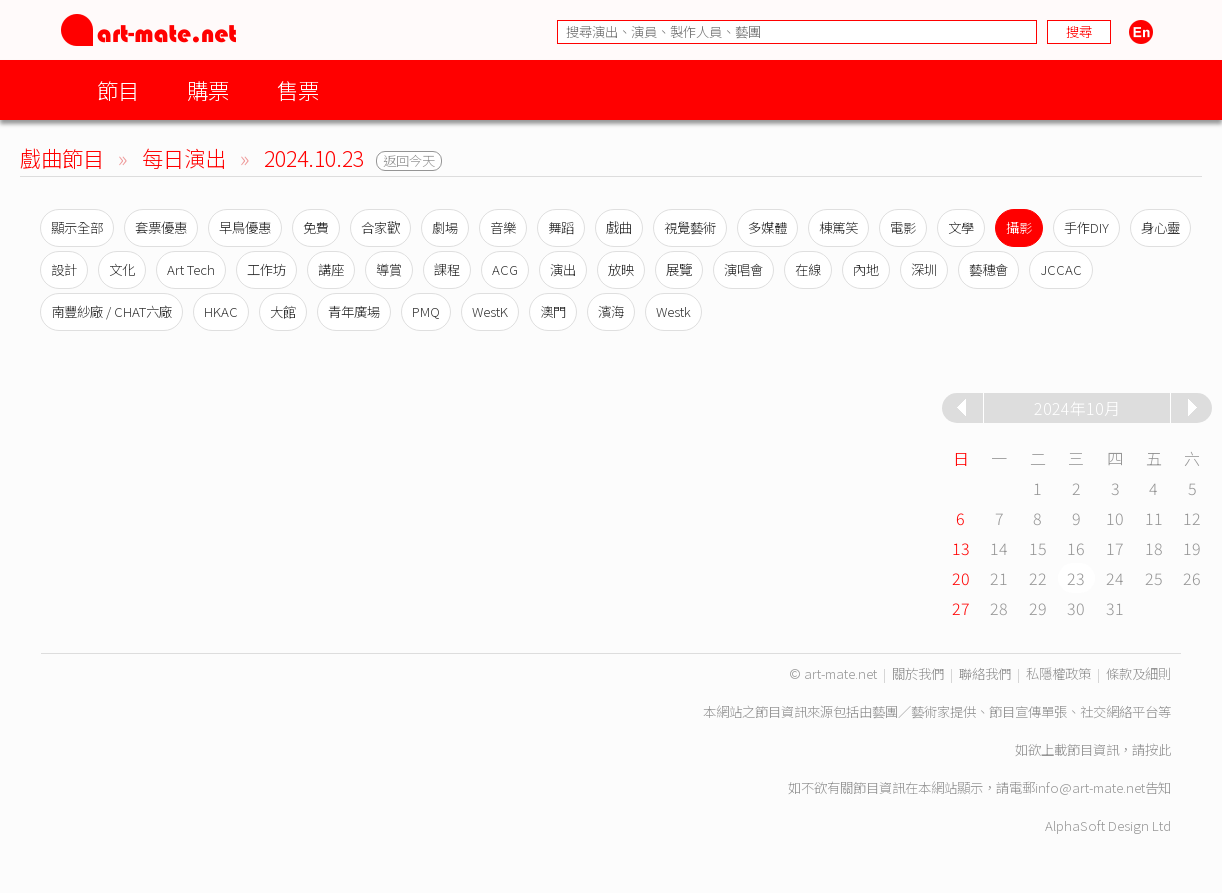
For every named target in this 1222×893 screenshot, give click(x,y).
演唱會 (743, 269)
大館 (283, 311)
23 (1076, 578)
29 (1038, 608)
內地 (866, 269)
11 (1154, 518)
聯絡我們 (985, 673)
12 (1192, 518)
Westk (673, 311)
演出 (563, 269)
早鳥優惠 (245, 227)
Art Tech (191, 269)
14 (999, 548)
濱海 (611, 311)
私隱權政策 (1058, 673)
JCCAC (1061, 269)
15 (1038, 548)
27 (961, 608)
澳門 (553, 311)
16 (1076, 548)
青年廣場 (354, 311)
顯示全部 (77, 227)
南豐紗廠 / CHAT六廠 (111, 311)
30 (1076, 608)
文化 (122, 269)
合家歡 (380, 227)
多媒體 (767, 227)
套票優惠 (161, 227)
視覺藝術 (690, 227)
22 (1038, 578)
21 (999, 578)
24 (1115, 578)
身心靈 (1160, 227)
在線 (808, 269)
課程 (447, 269)
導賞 (389, 269)
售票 (298, 89)
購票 (208, 89)
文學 (961, 227)
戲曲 (619, 227)
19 (1192, 548)
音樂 (503, 227)
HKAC (221, 311)
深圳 (924, 269)
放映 (621, 269)
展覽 (679, 269)
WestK (490, 311)
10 (1115, 518)
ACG (505, 269)
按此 (1158, 749)
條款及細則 (1138, 673)
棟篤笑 (838, 227)
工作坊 (266, 269)
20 (961, 578)
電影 (903, 227)
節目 (118, 89)
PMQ (426, 311)
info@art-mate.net (1090, 787)
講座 (331, 269)
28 (999, 608)
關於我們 (918, 673)
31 (1115, 608)
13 (961, 548)
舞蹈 (561, 227)
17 (1115, 548)
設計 (64, 269)
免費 (316, 227)
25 (1154, 578)
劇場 (445, 227)
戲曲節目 (62, 157)
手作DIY (1086, 227)
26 (1192, 578)
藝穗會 (988, 269)
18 (1154, 548)
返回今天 (409, 160)
